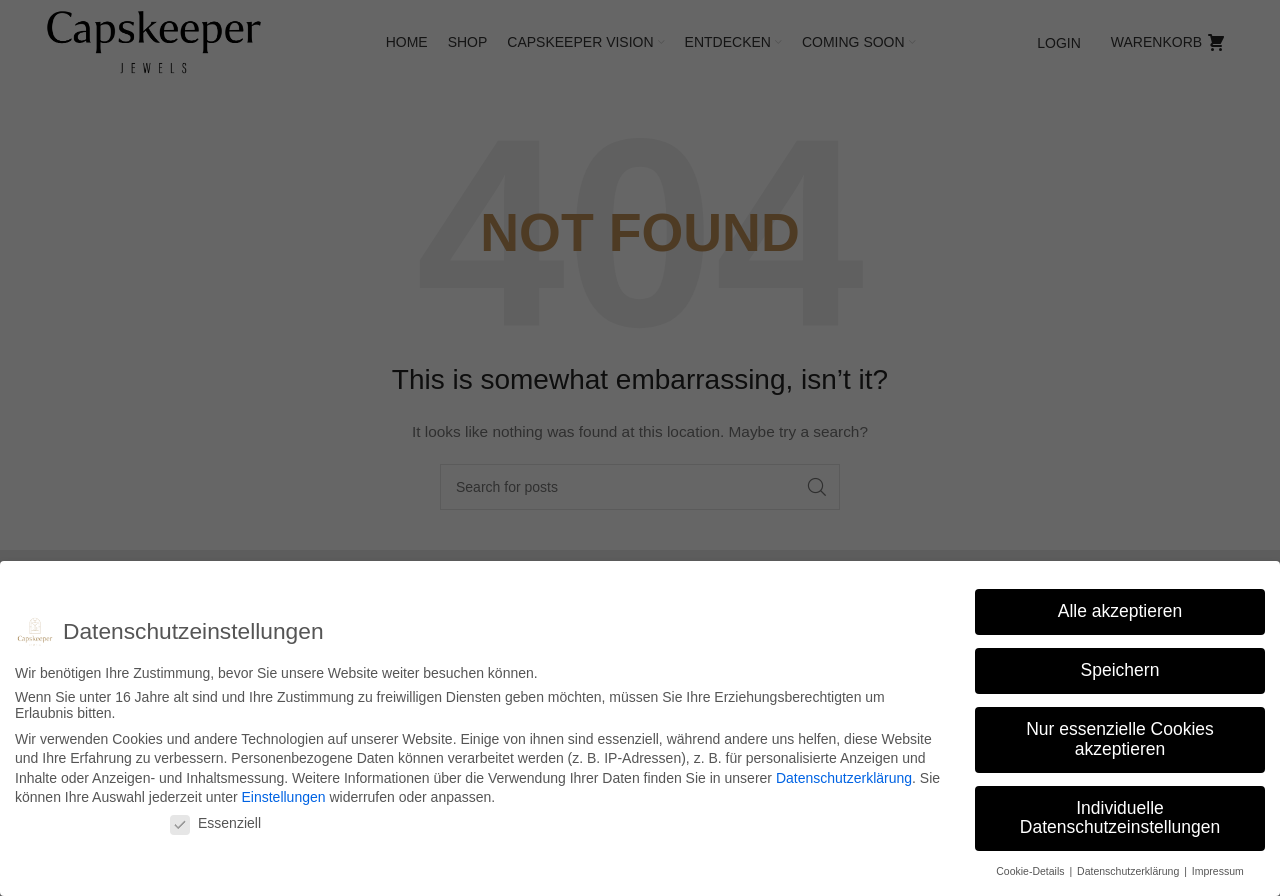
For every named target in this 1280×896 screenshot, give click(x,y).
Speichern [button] (1120, 670)
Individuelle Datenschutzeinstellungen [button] (1120, 818)
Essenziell (215, 823)
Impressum (1218, 871)
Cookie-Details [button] (1031, 871)
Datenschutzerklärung (844, 778)
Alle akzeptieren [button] (1120, 611)
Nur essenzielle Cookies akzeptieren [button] (1120, 739)
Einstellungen (283, 797)
